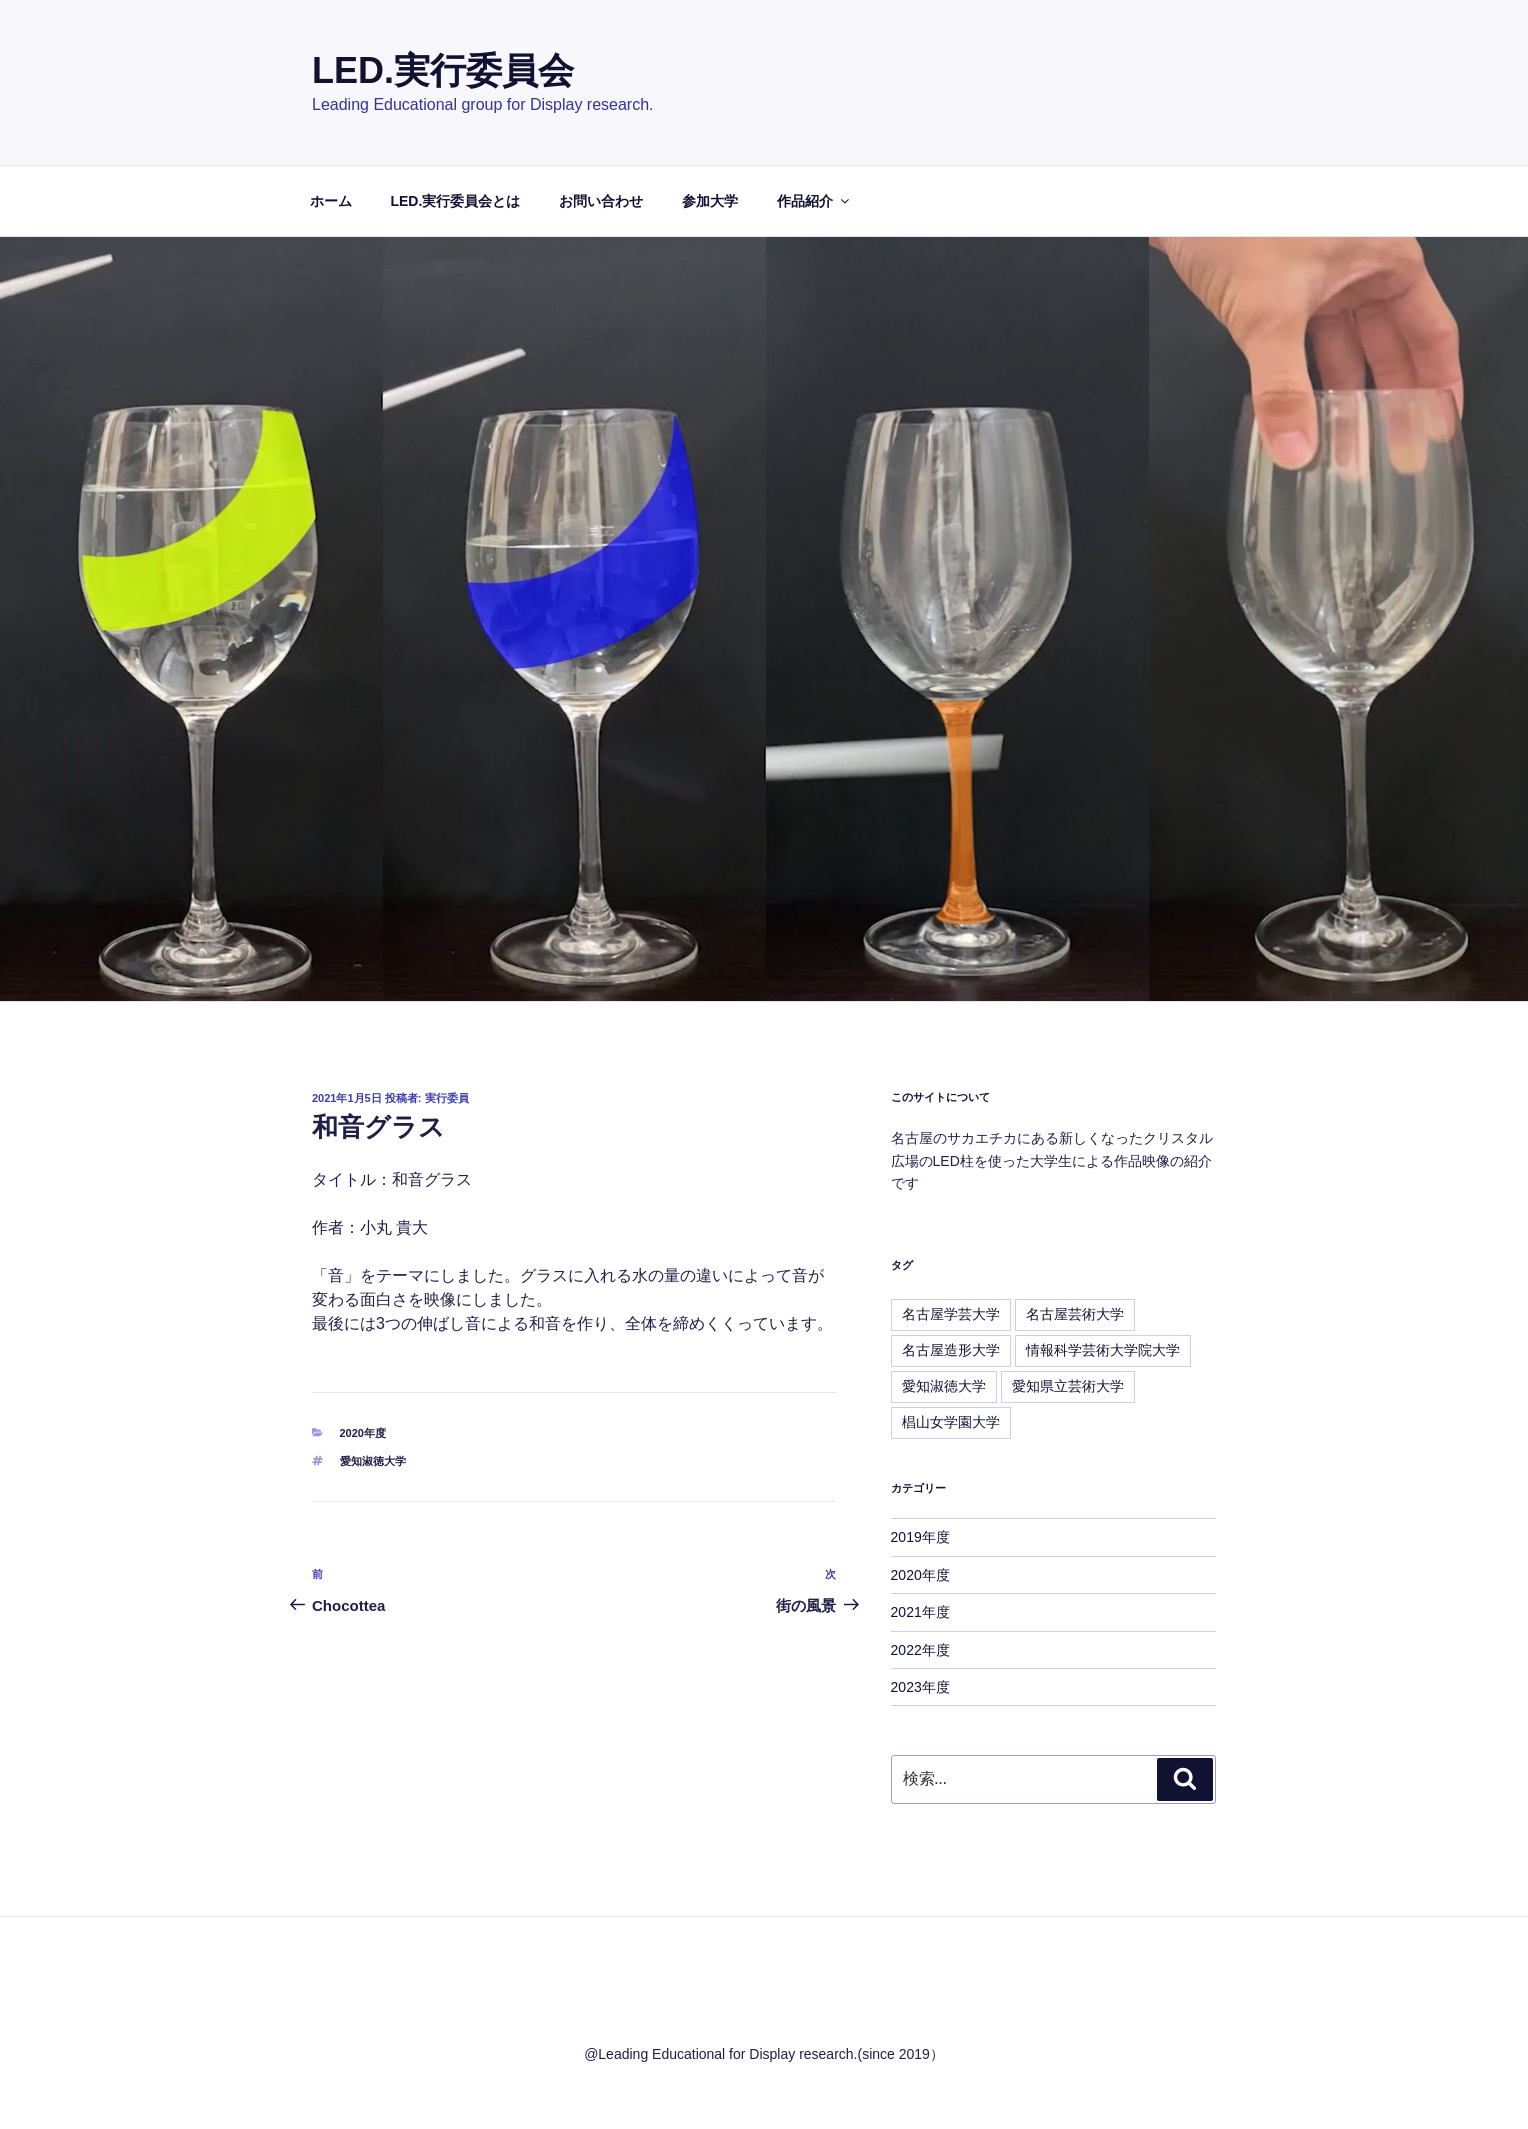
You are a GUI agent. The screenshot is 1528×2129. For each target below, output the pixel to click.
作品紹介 (814, 201)
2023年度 (920, 1687)
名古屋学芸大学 (951, 1314)
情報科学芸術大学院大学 (1103, 1350)
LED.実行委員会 (443, 70)
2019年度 (920, 1537)
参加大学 (710, 201)
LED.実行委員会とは (455, 201)
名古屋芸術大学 (1075, 1314)
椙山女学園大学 (951, 1422)
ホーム (331, 201)
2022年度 (920, 1650)
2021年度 (920, 1612)
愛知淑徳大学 (373, 1461)
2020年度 (363, 1433)
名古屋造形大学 (951, 1350)
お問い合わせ (601, 201)
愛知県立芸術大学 (1068, 1386)
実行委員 (447, 1098)
